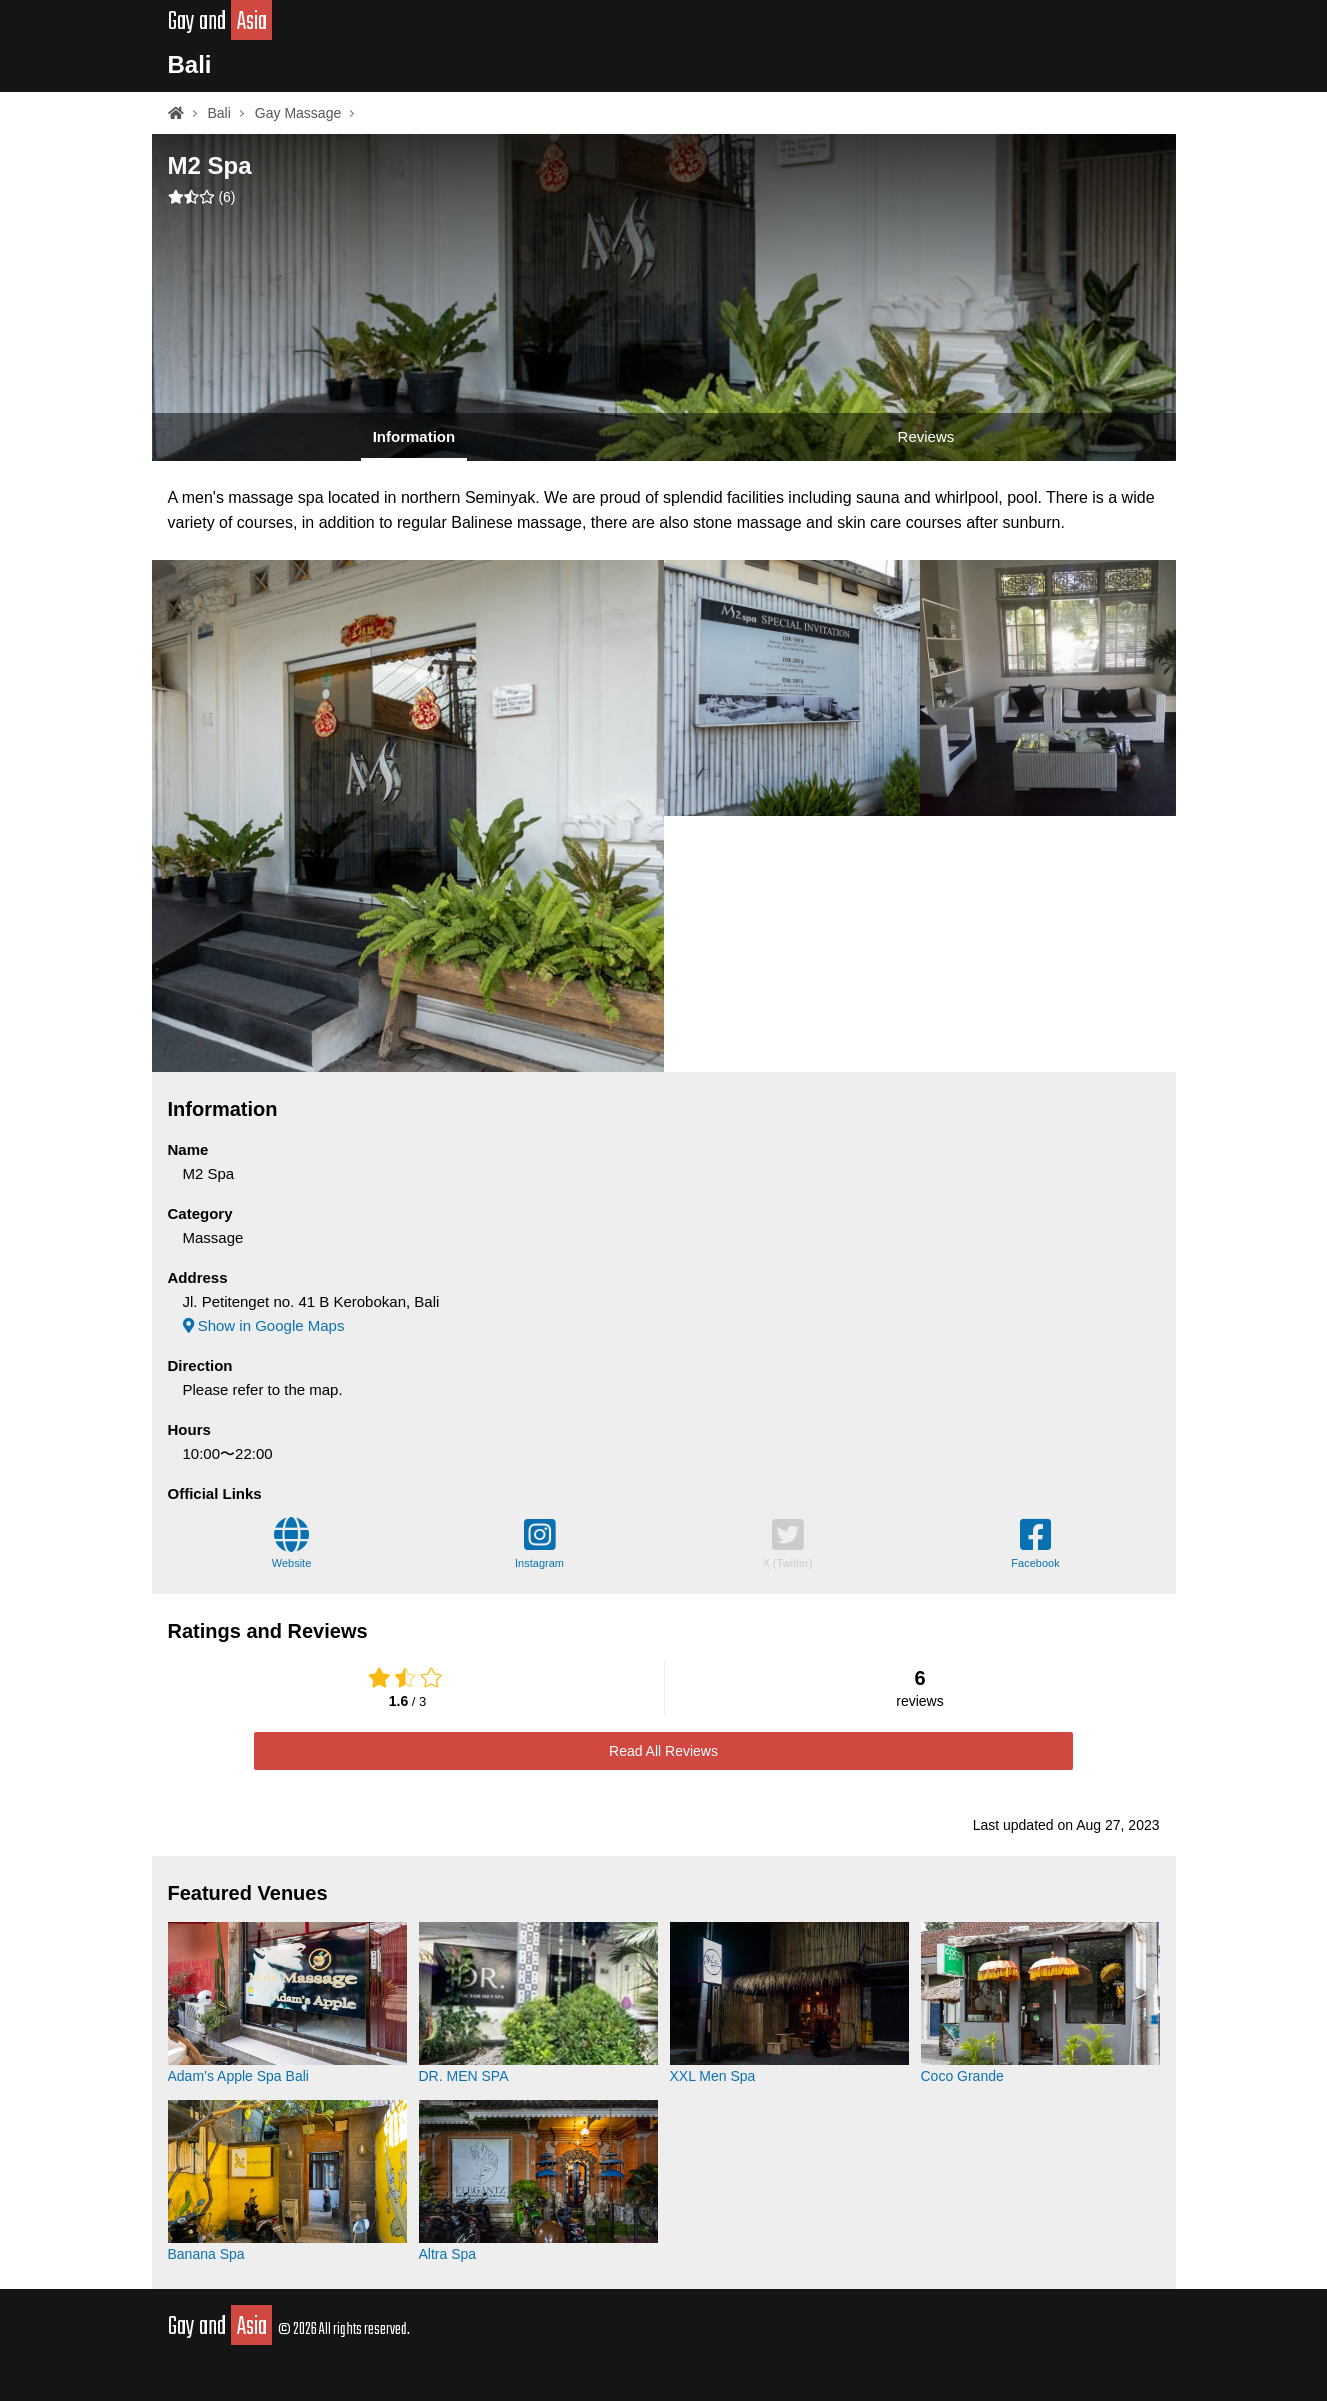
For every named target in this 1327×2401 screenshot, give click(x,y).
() (202, 197)
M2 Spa (210, 165)
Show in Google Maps (264, 1325)
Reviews (926, 436)
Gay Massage (298, 113)
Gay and (220, 22)
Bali (190, 64)
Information (414, 436)
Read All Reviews (663, 1751)
